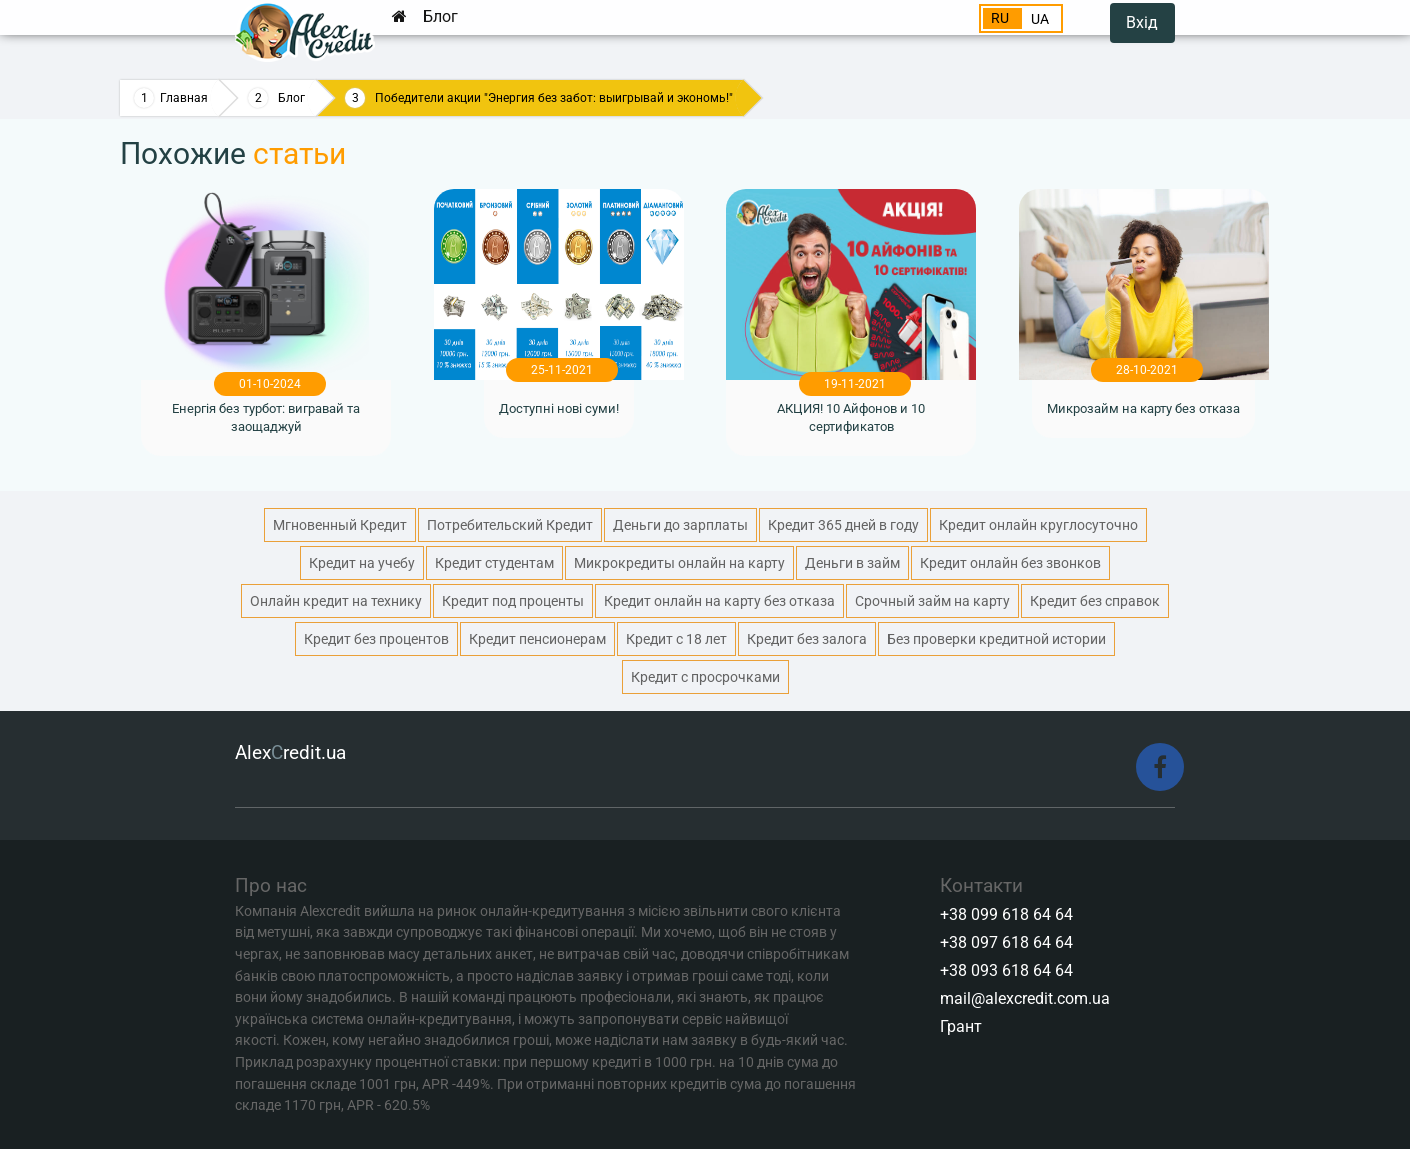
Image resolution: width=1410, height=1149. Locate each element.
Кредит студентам (494, 563)
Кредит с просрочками (705, 677)
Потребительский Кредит (510, 525)
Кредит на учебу (362, 563)
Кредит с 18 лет (676, 639)
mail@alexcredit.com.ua (1025, 998)
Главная (184, 98)
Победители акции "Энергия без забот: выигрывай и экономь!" (554, 98)
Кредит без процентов (376, 639)
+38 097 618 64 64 (1006, 942)
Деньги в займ (852, 563)
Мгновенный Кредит (340, 525)
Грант (961, 1026)
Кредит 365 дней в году (843, 525)
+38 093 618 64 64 (1006, 970)
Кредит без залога (807, 639)
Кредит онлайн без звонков (1010, 563)
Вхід (1142, 22)
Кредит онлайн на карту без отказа (719, 601)
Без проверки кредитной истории (996, 639)
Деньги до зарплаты (680, 525)
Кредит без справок (1095, 601)
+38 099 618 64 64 (1006, 914)
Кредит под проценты (513, 601)
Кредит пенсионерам (537, 639)
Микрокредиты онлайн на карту (679, 563)
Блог (440, 16)
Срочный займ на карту (932, 601)
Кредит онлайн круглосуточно (1038, 525)
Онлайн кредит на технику (336, 601)
